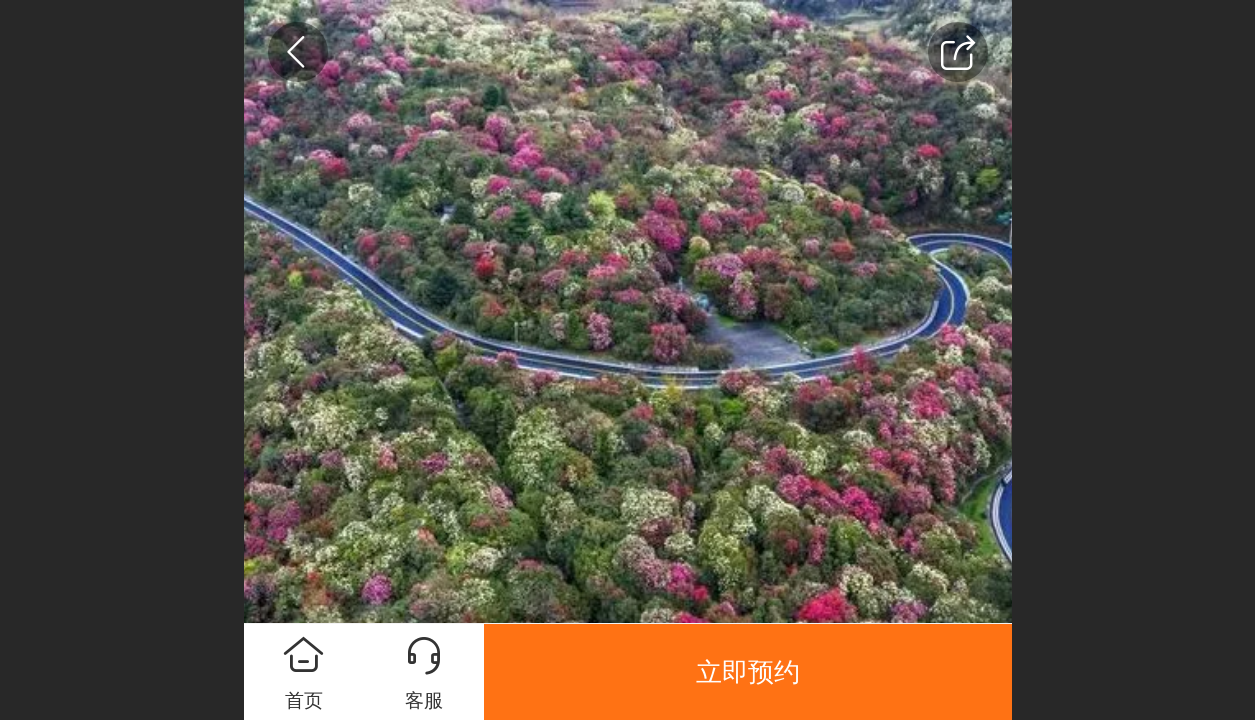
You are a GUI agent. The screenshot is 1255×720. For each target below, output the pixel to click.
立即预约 (748, 672)
